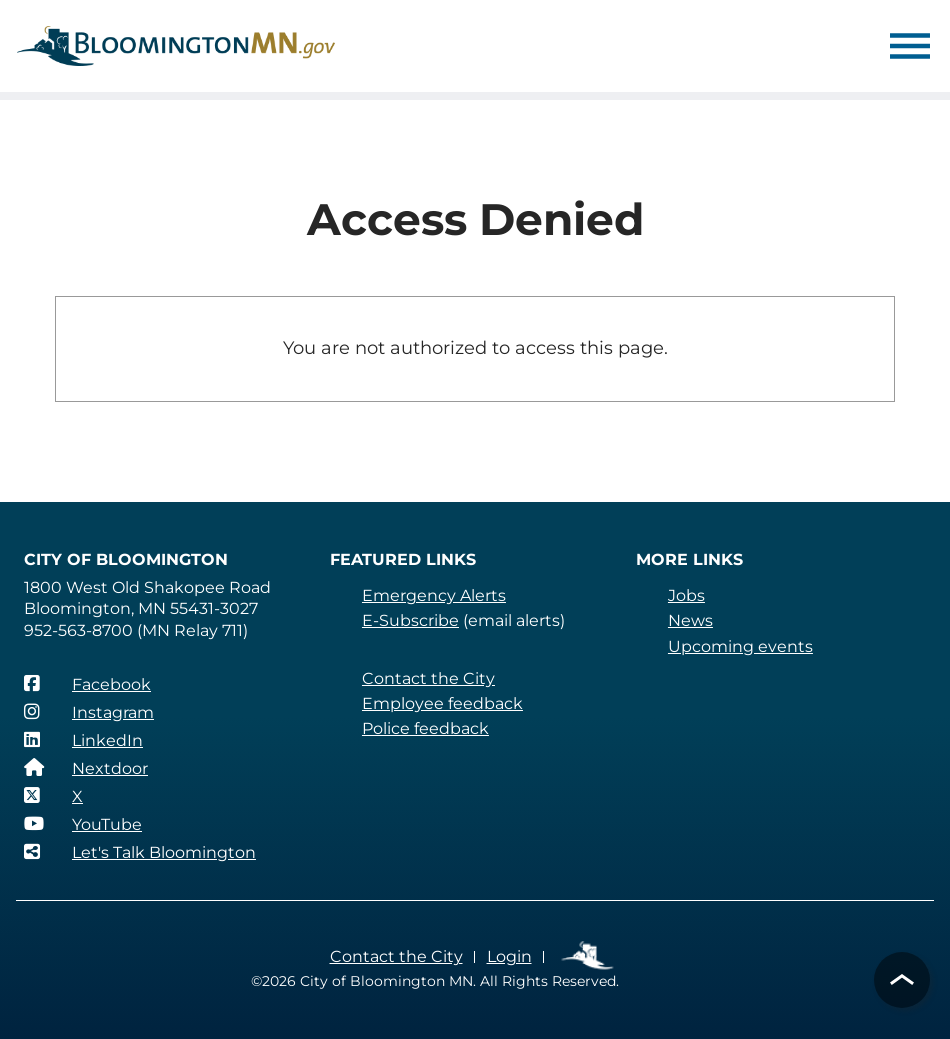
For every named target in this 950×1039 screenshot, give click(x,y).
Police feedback (425, 728)
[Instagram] (89, 712)
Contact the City (428, 678)
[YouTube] (83, 824)
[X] (53, 796)
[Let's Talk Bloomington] (140, 852)
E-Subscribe (410, 620)
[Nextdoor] (86, 768)
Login (509, 956)
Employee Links (588, 956)
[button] (902, 980)
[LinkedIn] (83, 740)
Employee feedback (442, 703)
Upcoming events (740, 646)
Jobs (686, 595)
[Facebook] (87, 684)
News (690, 620)
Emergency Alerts (434, 595)
